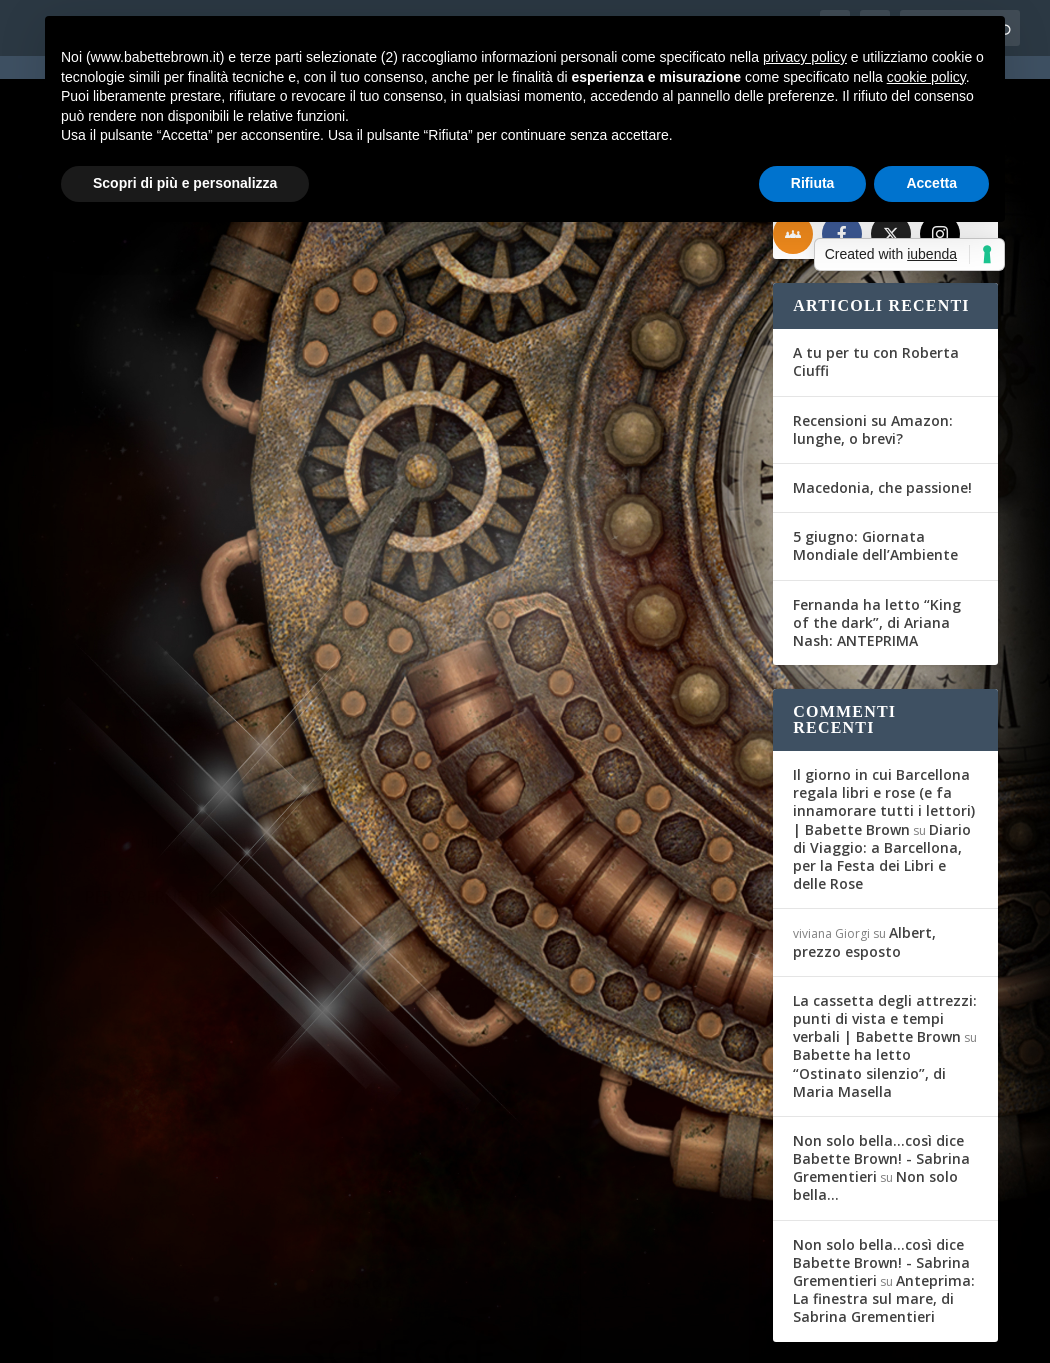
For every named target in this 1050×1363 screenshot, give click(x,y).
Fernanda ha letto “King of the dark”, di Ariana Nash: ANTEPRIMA (877, 549)
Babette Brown (129, 548)
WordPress (403, 1335)
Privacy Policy (501, 1335)
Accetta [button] (931, 183)
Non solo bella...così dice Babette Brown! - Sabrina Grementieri (881, 1086)
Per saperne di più (159, 708)
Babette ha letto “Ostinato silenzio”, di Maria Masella (869, 1000)
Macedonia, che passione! (882, 415)
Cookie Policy (606, 1335)
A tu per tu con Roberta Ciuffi (876, 289)
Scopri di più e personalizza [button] (185, 183)
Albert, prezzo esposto (864, 869)
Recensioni (649, 528)
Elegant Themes (202, 1335)
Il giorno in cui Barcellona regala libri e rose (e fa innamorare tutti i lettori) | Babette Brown (884, 730)
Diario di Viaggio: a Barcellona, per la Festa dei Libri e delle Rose (882, 784)
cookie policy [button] (926, 77)
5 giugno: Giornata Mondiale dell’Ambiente (875, 473)
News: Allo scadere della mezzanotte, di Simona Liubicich (199, 496)
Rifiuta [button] (813, 183)
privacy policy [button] (805, 57)
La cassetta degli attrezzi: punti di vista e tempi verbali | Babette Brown (885, 946)
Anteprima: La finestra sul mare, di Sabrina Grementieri (884, 1226)
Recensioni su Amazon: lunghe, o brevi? (873, 356)
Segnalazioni (302, 548)
